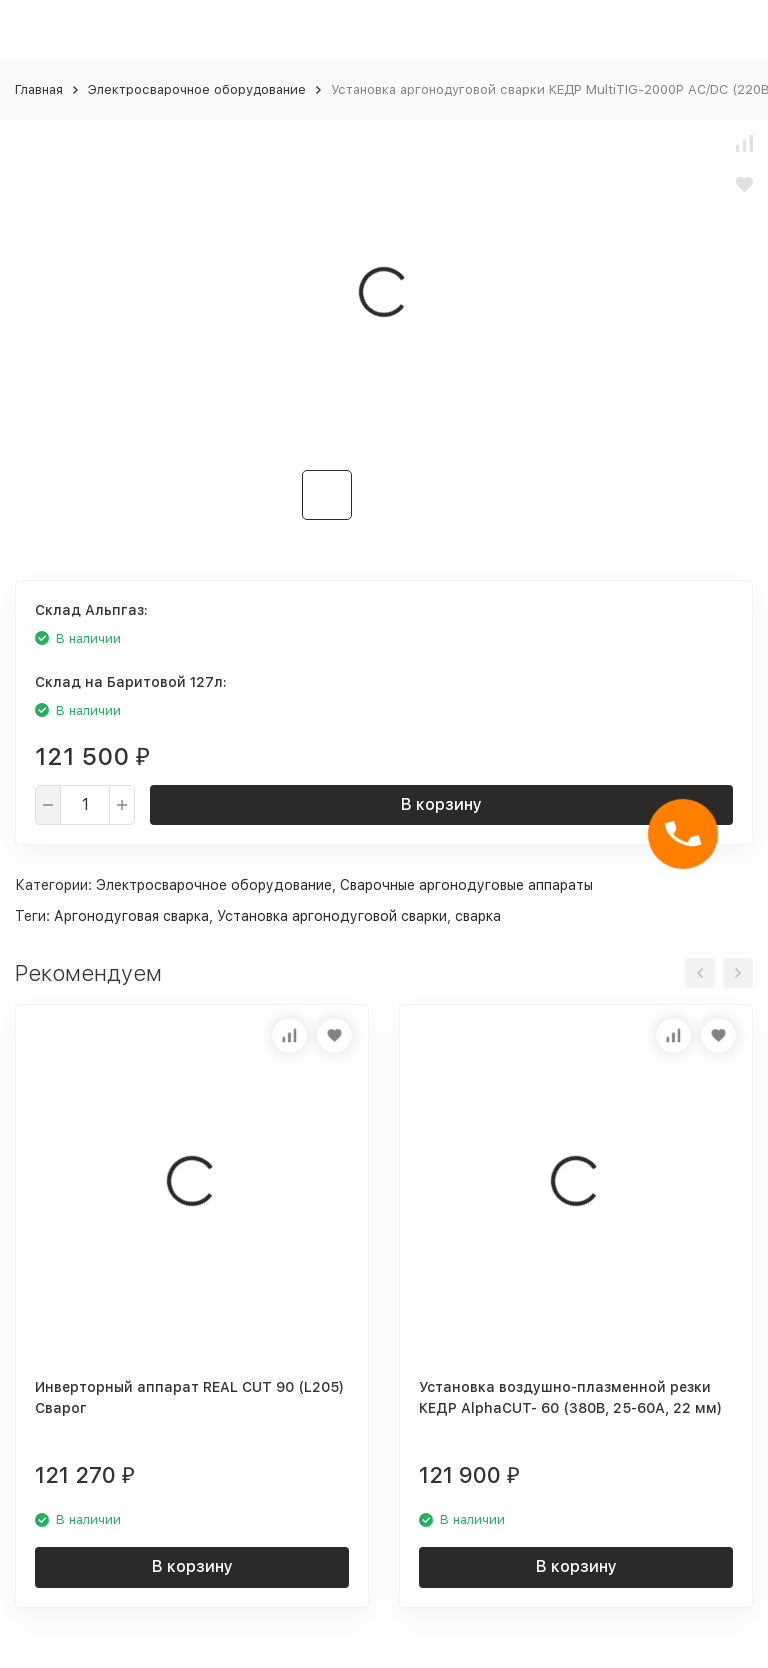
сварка (478, 916)
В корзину (441, 804)
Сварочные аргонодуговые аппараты (466, 885)
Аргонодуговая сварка (131, 916)
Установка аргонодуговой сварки (332, 916)
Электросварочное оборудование (197, 89)
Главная (39, 89)
